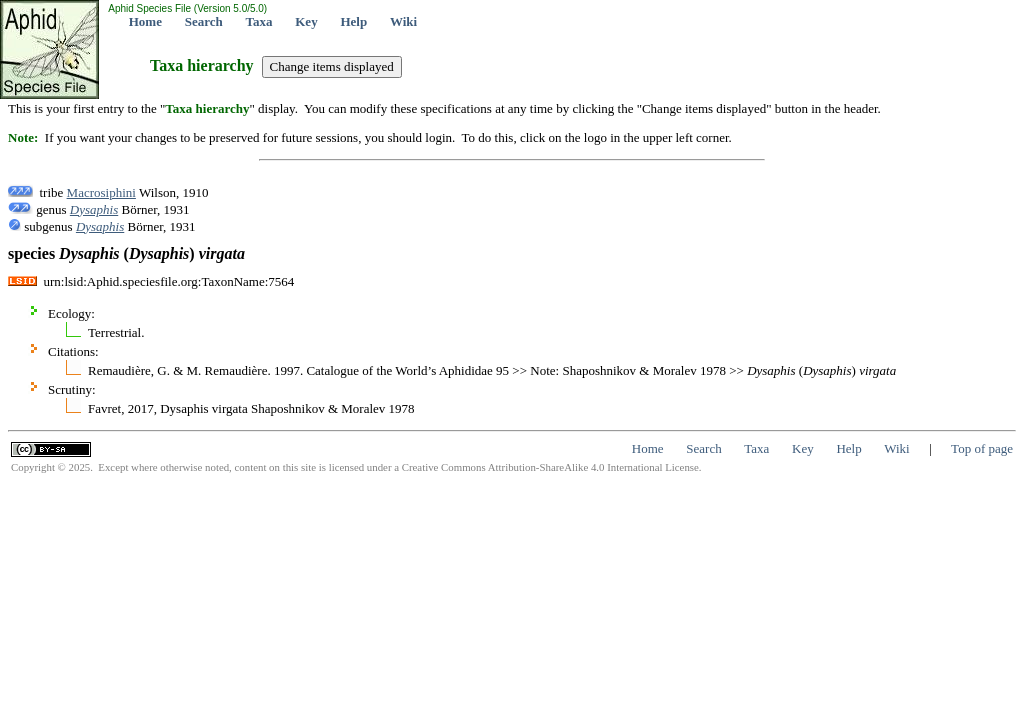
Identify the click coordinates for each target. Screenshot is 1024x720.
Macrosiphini (101, 192)
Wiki (403, 21)
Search (204, 21)
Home (145, 21)
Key (306, 21)
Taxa (259, 21)
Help (353, 21)
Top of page (982, 448)
